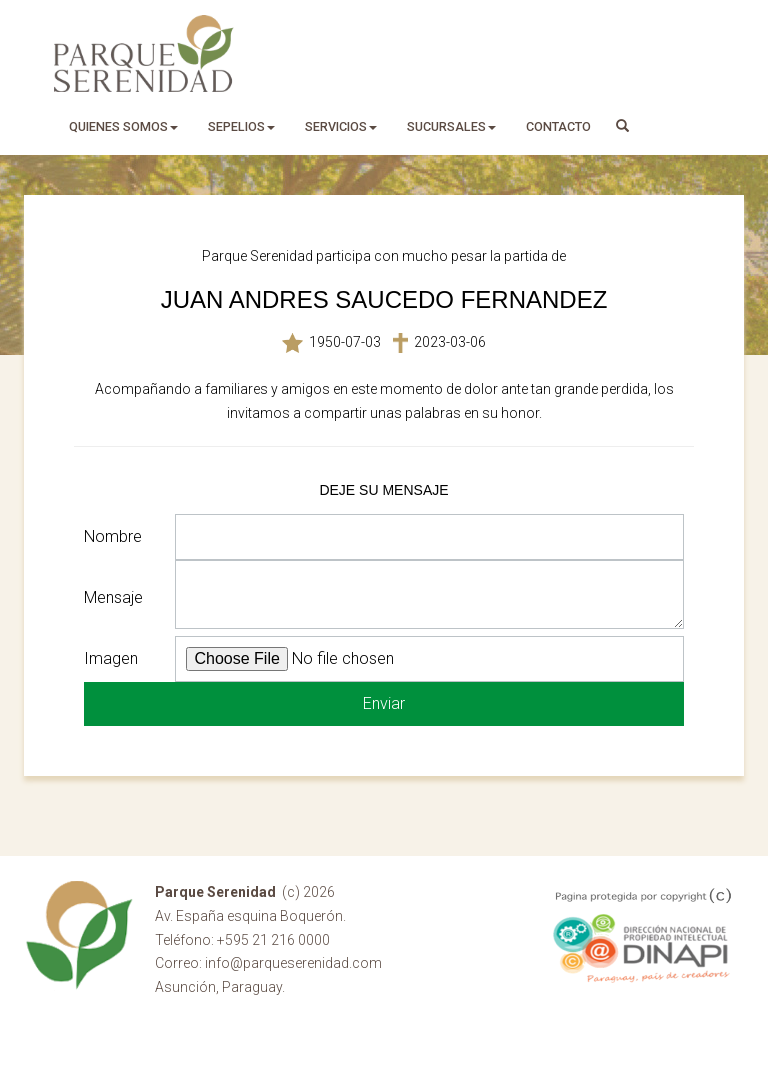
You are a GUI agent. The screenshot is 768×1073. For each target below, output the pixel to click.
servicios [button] (341, 126)
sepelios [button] (241, 126)
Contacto (558, 126)
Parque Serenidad (144, 53)
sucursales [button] (451, 126)
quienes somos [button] (123, 126)
